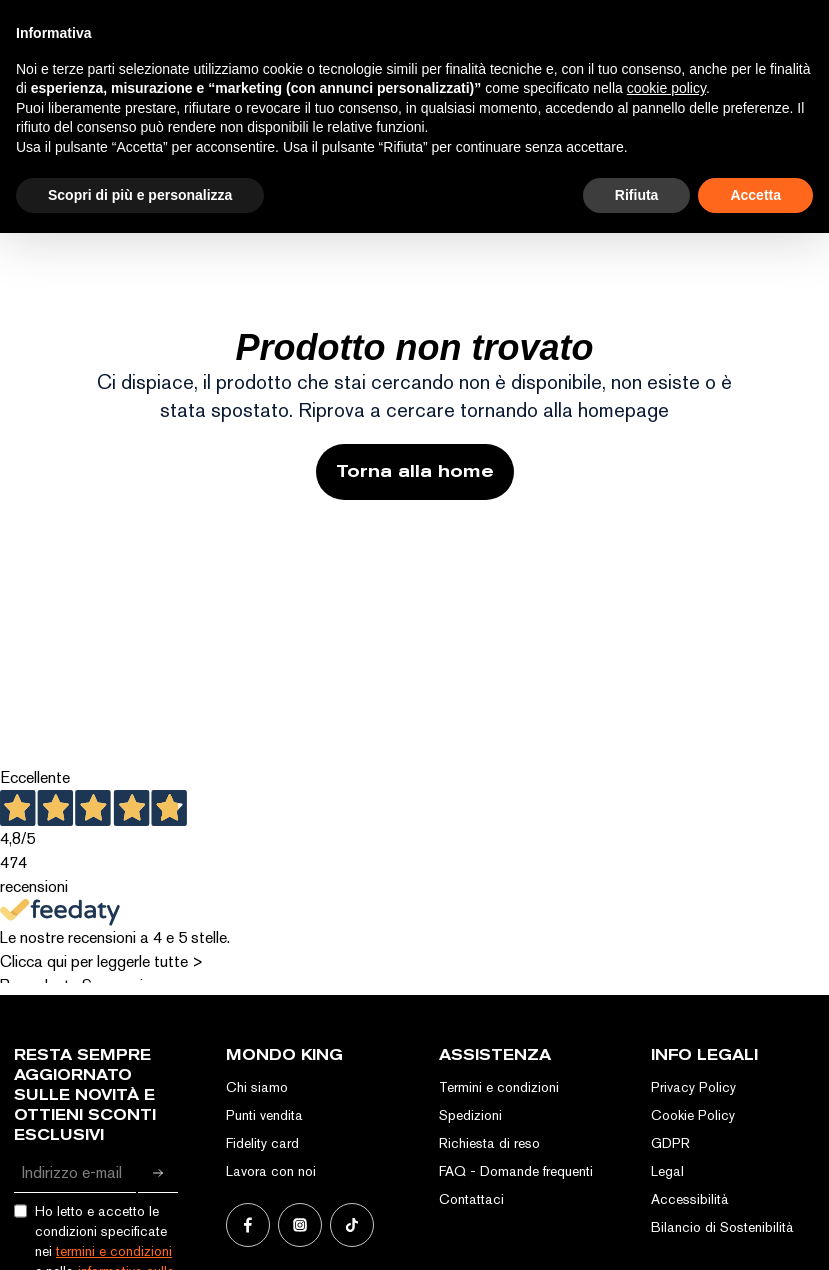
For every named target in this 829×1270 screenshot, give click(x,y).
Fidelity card (262, 1143)
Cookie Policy (693, 1115)
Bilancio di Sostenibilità (722, 1227)
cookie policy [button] (666, 88)
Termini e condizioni (499, 1087)
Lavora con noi (271, 1171)
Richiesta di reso (489, 1143)
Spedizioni (470, 1115)
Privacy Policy (693, 1087)
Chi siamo (257, 1087)
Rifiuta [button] (637, 195)
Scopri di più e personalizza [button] (140, 195)
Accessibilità (690, 1199)
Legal (667, 1171)
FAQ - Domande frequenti (516, 1171)
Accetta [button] (755, 195)
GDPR (670, 1143)
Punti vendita (264, 1115)
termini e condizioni (114, 1251)
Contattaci (471, 1199)
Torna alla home (415, 471)
